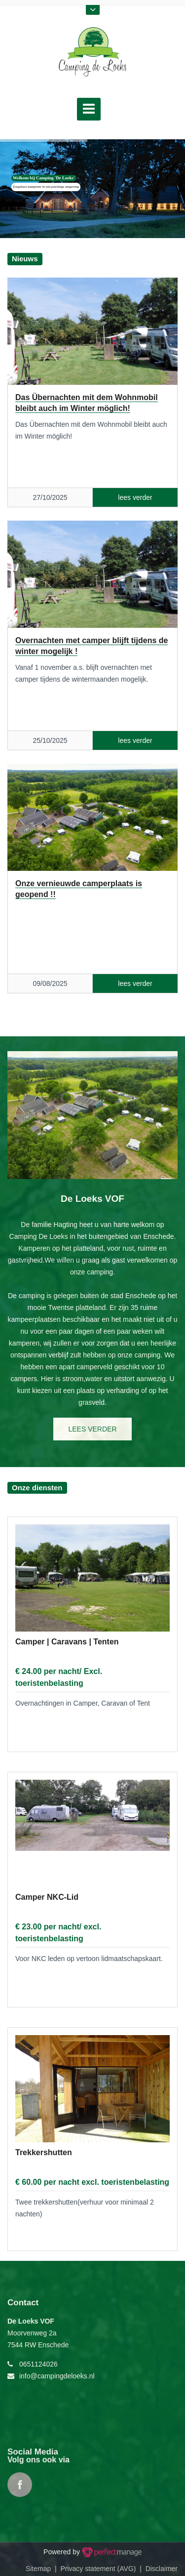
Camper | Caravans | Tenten (67, 1641)
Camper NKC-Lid (46, 1897)
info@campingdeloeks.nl (57, 2376)
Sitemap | (43, 2569)
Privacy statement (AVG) (98, 2569)
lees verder (92, 1429)
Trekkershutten (43, 2152)
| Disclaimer (157, 2569)
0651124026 (38, 2364)
